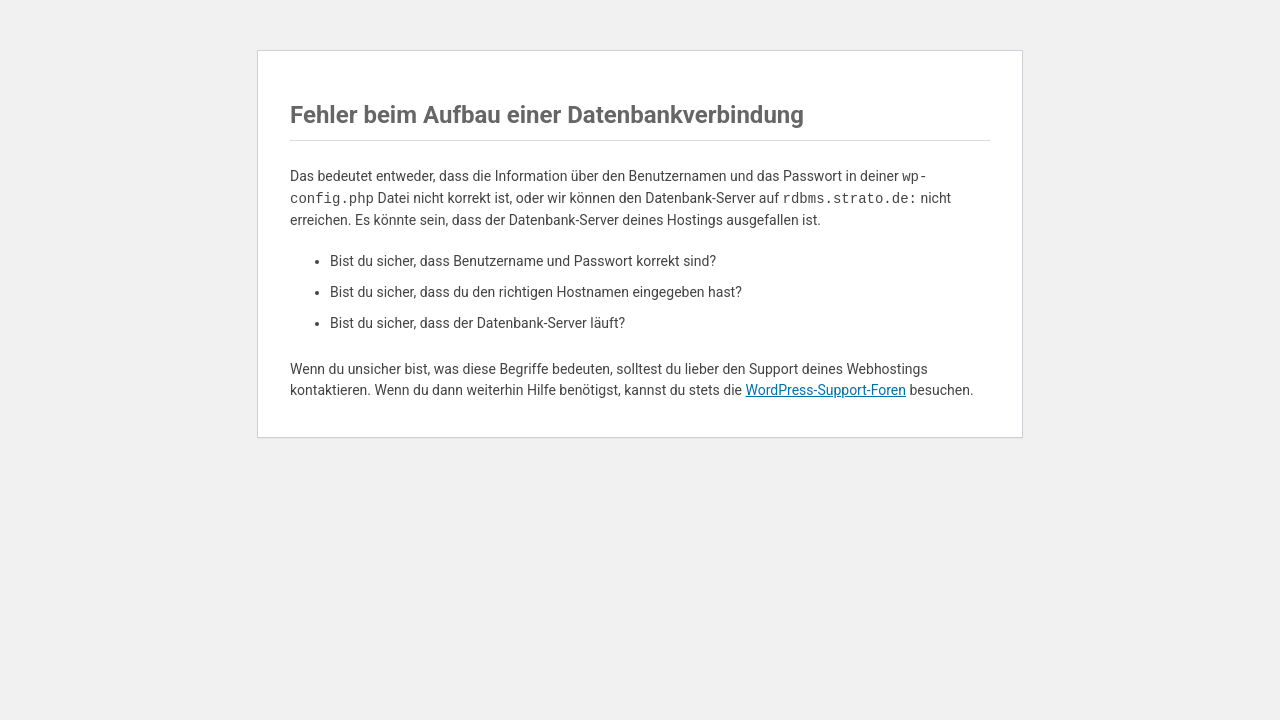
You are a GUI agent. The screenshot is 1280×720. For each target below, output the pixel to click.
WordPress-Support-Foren (825, 390)
